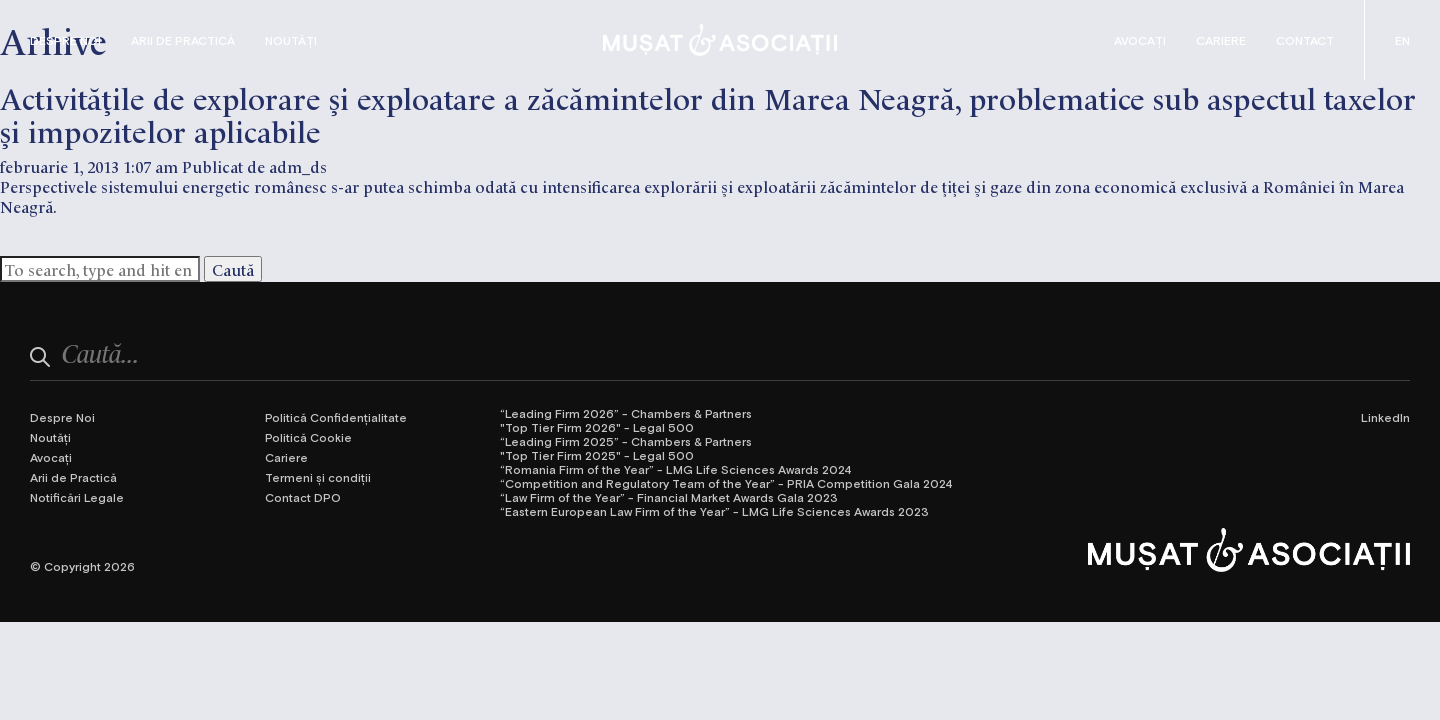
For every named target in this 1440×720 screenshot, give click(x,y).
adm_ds (298, 166)
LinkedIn (1385, 417)
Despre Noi (65, 40)
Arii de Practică (183, 40)
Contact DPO (303, 497)
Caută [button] (233, 269)
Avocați (1140, 40)
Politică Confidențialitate (336, 417)
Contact (1305, 40)
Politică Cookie (308, 437)
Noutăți (291, 40)
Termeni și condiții (318, 477)
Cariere (1221, 40)
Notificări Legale (77, 497)
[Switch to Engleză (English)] (1402, 40)
